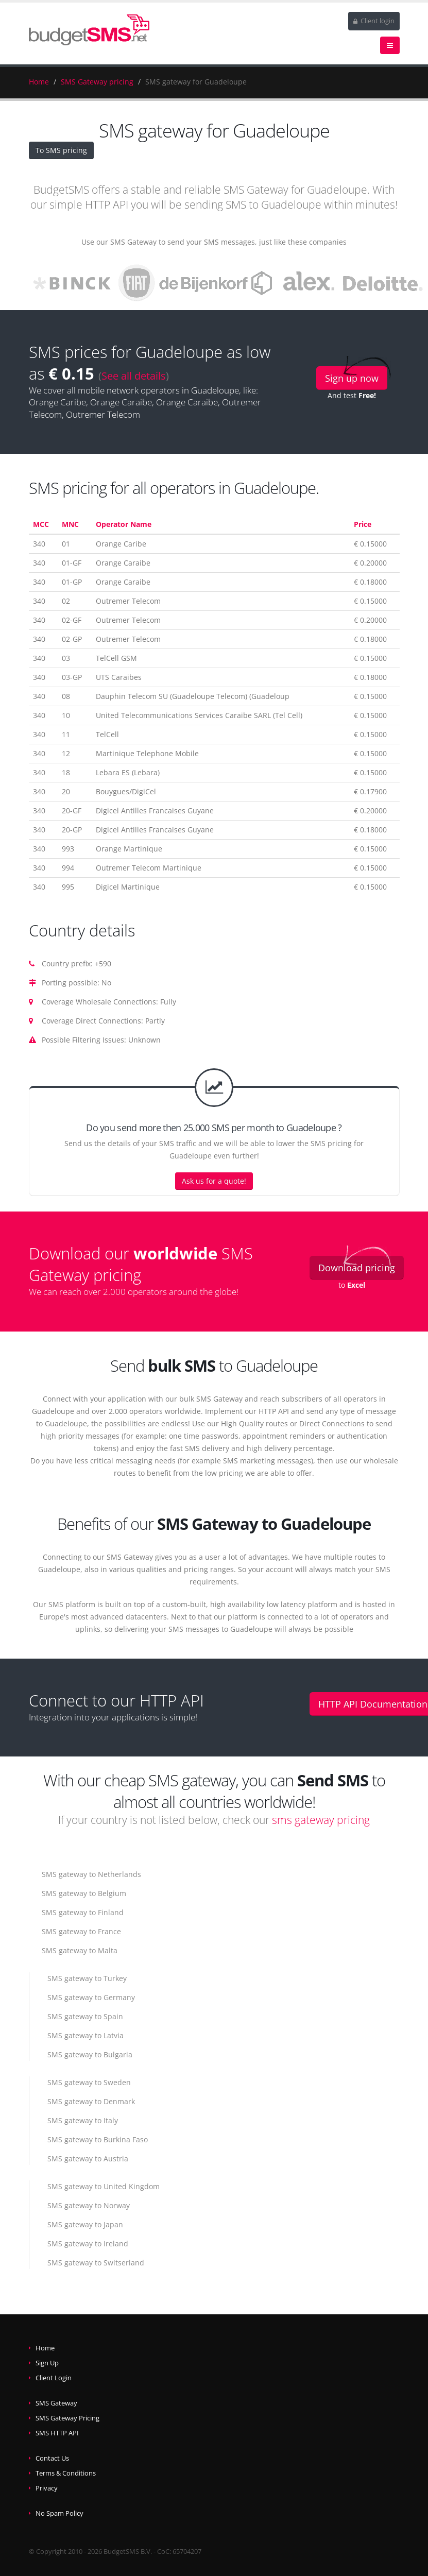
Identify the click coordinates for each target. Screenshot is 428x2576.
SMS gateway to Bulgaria (89, 2054)
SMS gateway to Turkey (87, 1978)
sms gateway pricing (321, 1820)
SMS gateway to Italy (82, 2120)
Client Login (54, 2378)
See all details (133, 376)
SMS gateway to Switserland (95, 2262)
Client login (374, 20)
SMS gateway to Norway (88, 2205)
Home (39, 82)
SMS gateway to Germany (91, 1997)
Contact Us (52, 2458)
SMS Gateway (56, 2403)
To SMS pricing (61, 150)
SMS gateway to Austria (87, 2158)
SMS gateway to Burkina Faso (97, 2139)
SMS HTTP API (57, 2433)
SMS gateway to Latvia (85, 2035)
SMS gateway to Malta (79, 1950)
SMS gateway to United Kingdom (103, 2186)
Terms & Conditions (66, 2473)
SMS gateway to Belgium (84, 1893)
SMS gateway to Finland (83, 1912)
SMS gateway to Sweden (89, 2082)
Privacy (47, 2488)
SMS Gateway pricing (97, 82)
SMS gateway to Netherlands (91, 1874)
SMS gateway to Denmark (91, 2101)
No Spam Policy (59, 2513)
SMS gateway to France (81, 1931)
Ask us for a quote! (214, 1181)
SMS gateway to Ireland (87, 2243)
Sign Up (47, 2363)
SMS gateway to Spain (85, 2016)
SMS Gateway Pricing (67, 2418)
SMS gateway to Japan (85, 2224)
